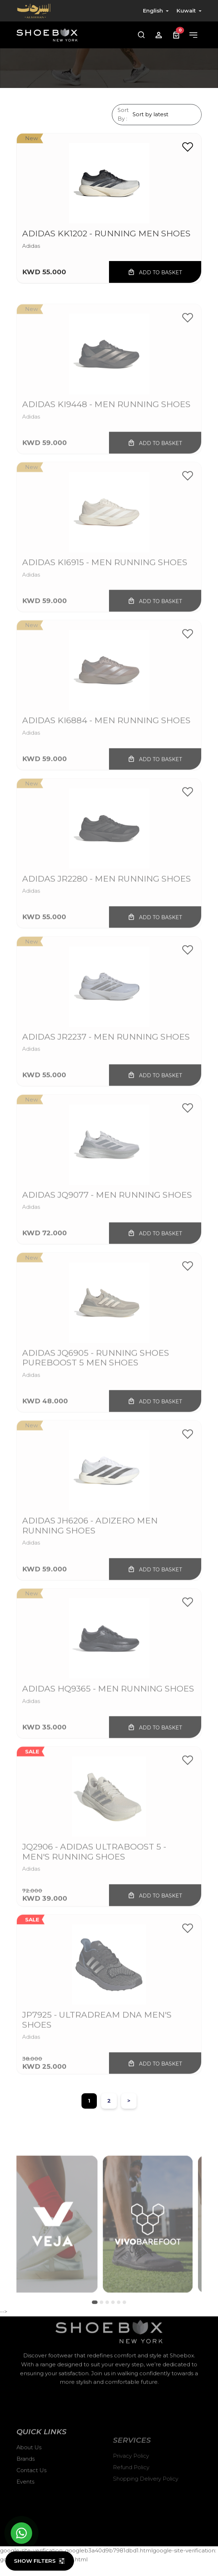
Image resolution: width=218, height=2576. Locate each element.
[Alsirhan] (33, 11)
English (153, 10)
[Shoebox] (47, 35)
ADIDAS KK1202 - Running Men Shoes (106, 234)
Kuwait (186, 10)
